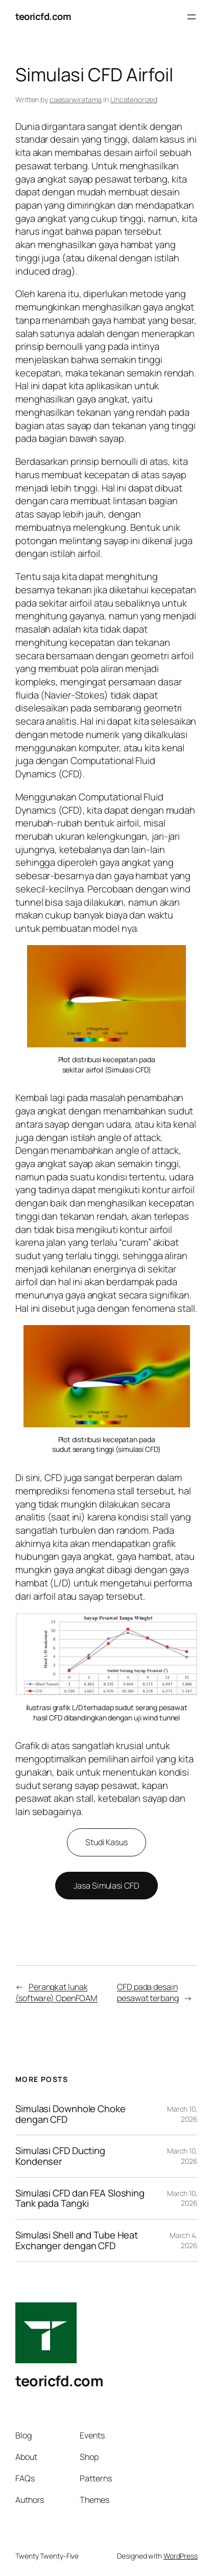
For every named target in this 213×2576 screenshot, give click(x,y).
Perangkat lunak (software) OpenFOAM (56, 1992)
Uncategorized (133, 99)
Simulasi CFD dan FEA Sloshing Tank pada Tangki (80, 2198)
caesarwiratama (76, 99)
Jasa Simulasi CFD (106, 1885)
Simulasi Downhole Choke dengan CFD (70, 2113)
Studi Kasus (106, 1842)
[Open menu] (191, 17)
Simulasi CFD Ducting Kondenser (60, 2155)
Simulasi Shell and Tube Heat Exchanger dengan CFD (76, 2240)
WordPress (180, 2556)
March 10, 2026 (182, 2114)
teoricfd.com (43, 16)
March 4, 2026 (184, 2240)
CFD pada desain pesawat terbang (148, 1992)
